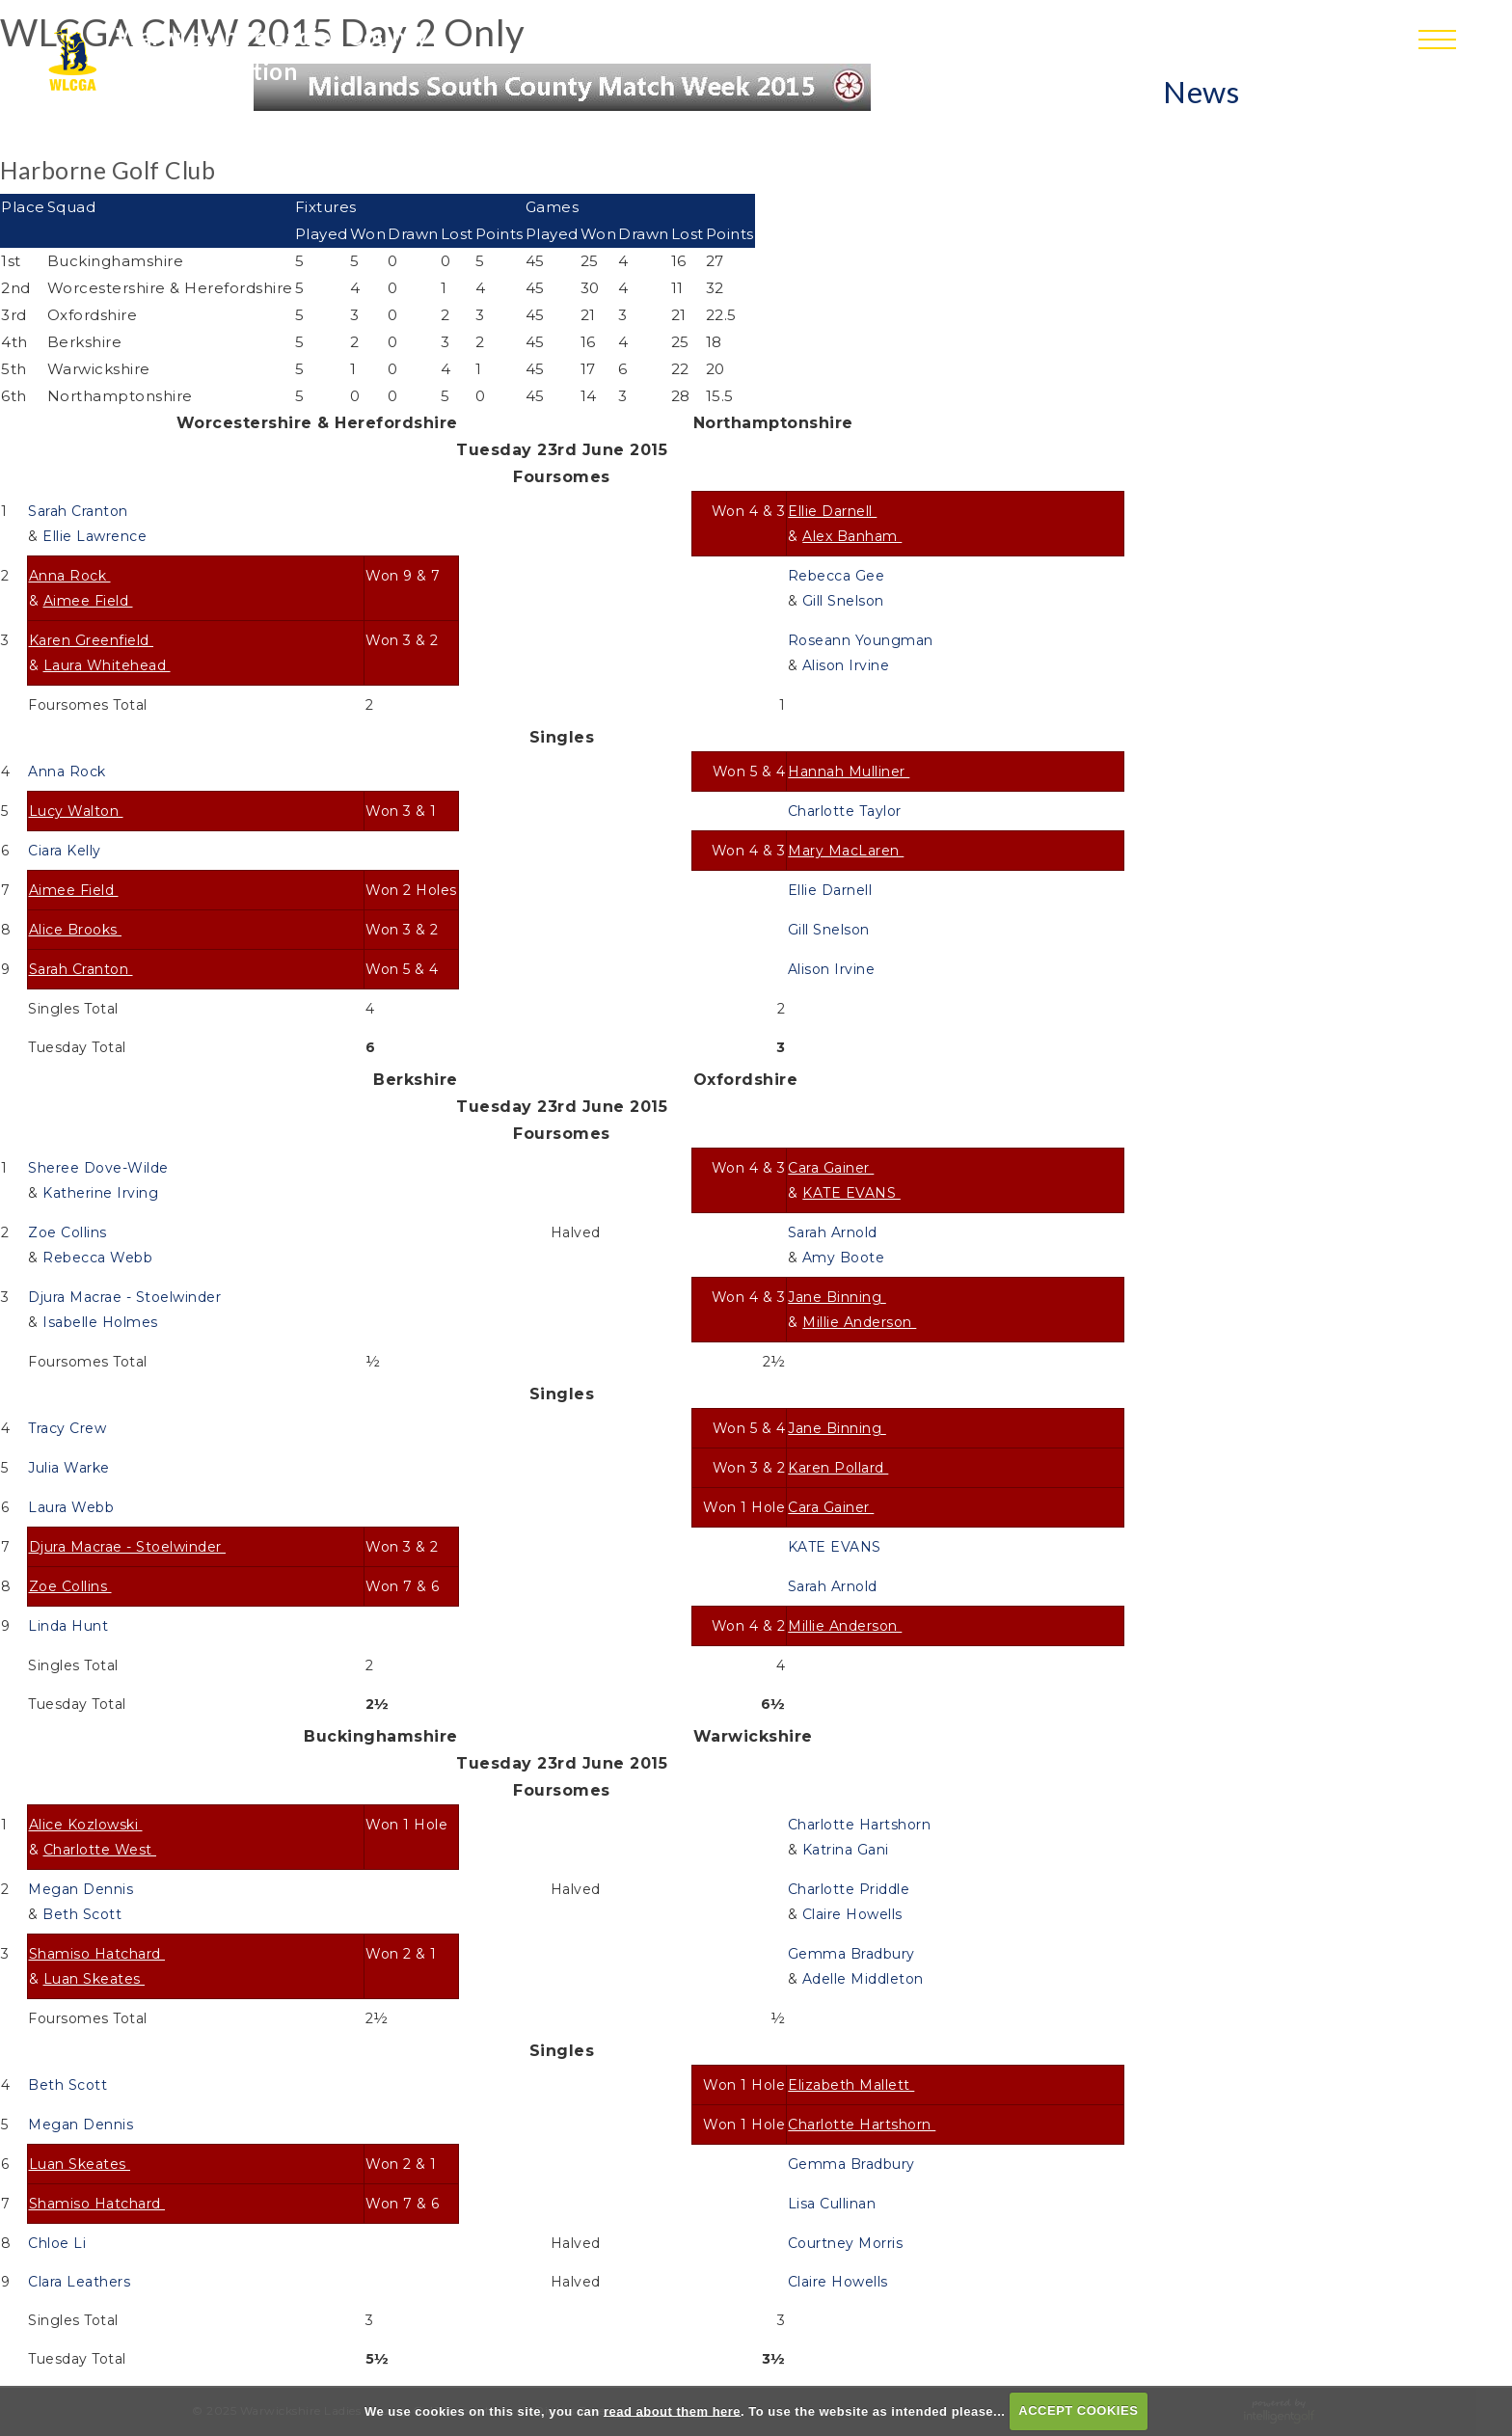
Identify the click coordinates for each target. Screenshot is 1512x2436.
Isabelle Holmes (102, 1322)
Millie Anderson (859, 1322)
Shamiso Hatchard (97, 1953)
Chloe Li (59, 2243)
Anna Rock (70, 575)
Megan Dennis (83, 1889)
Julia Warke (71, 1467)
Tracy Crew (69, 1428)
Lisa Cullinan (834, 2203)
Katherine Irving (102, 1193)
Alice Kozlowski (86, 1824)
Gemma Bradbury (854, 1953)
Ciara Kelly (66, 850)
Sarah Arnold (835, 1232)
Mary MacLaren (846, 850)
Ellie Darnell (832, 511)
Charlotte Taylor (847, 811)
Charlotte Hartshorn (861, 1824)
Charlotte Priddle (851, 1889)
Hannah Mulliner (848, 771)
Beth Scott (84, 1914)
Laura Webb (73, 1507)
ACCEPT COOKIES (1078, 2410)
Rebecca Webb (99, 1257)
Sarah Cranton (80, 511)
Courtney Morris (847, 2243)
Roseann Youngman (863, 640)
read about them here (672, 2410)
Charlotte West (100, 1849)
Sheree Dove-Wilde (100, 1168)
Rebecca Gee (838, 575)
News (1201, 91)
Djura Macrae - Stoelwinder (127, 1297)
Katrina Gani (848, 1849)
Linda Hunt (70, 1626)
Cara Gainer (831, 1168)
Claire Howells (854, 1914)
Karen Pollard (838, 1467)
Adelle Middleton (865, 1979)
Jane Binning (837, 1297)
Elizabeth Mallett (851, 2085)
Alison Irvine (848, 665)
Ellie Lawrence (96, 536)
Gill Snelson (845, 600)
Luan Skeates (94, 1979)
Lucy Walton (76, 811)
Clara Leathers (81, 2281)
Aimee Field (88, 600)
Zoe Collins (69, 1232)
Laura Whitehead (107, 665)
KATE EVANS (851, 1193)
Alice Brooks (75, 929)
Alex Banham (852, 536)
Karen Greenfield (91, 640)
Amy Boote (845, 1257)
